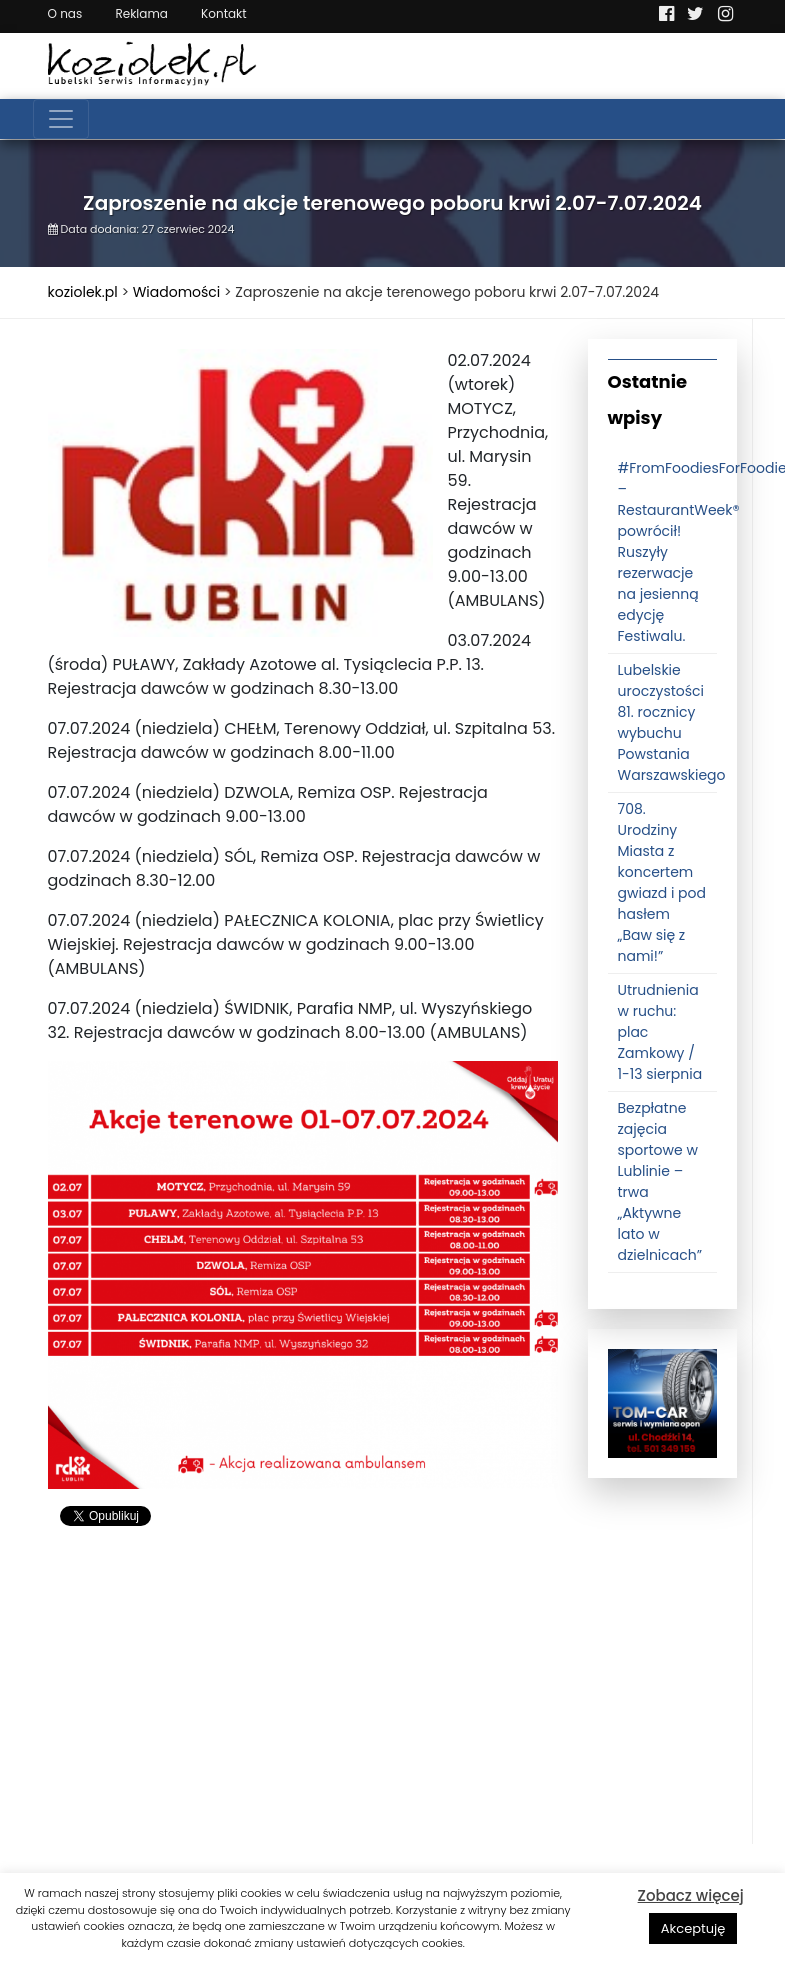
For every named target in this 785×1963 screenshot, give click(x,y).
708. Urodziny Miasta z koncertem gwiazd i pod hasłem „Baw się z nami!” (662, 882)
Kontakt (224, 13)
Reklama (141, 13)
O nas (65, 13)
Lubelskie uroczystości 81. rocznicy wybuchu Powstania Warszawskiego (672, 722)
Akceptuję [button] (693, 1928)
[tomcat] (662, 1403)
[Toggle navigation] (61, 119)
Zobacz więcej (691, 1895)
